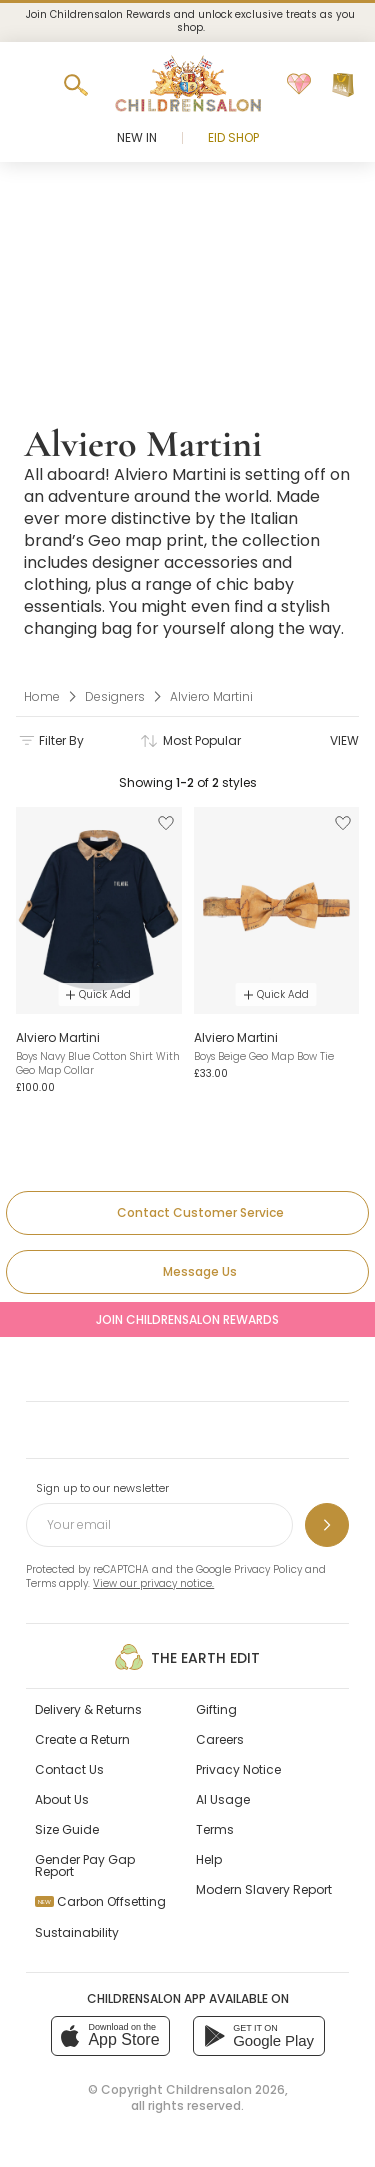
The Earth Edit (187, 1657)
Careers (220, 1739)
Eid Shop (233, 137)
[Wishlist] (299, 85)
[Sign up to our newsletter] (327, 1525)
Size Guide (67, 1829)
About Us (62, 1799)
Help (209, 1859)
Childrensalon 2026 (225, 2089)
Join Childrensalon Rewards (187, 1319)
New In (137, 137)
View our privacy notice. (153, 1583)
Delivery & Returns (88, 1709)
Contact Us (69, 1769)
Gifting (216, 1709)
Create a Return (82, 1739)
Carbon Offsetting (100, 1901)
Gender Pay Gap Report (85, 1865)
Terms (41, 1583)
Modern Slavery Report (264, 1889)
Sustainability (77, 1932)
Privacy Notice (238, 1769)
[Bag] (343, 85)
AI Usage (223, 1799)
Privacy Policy (268, 1569)
